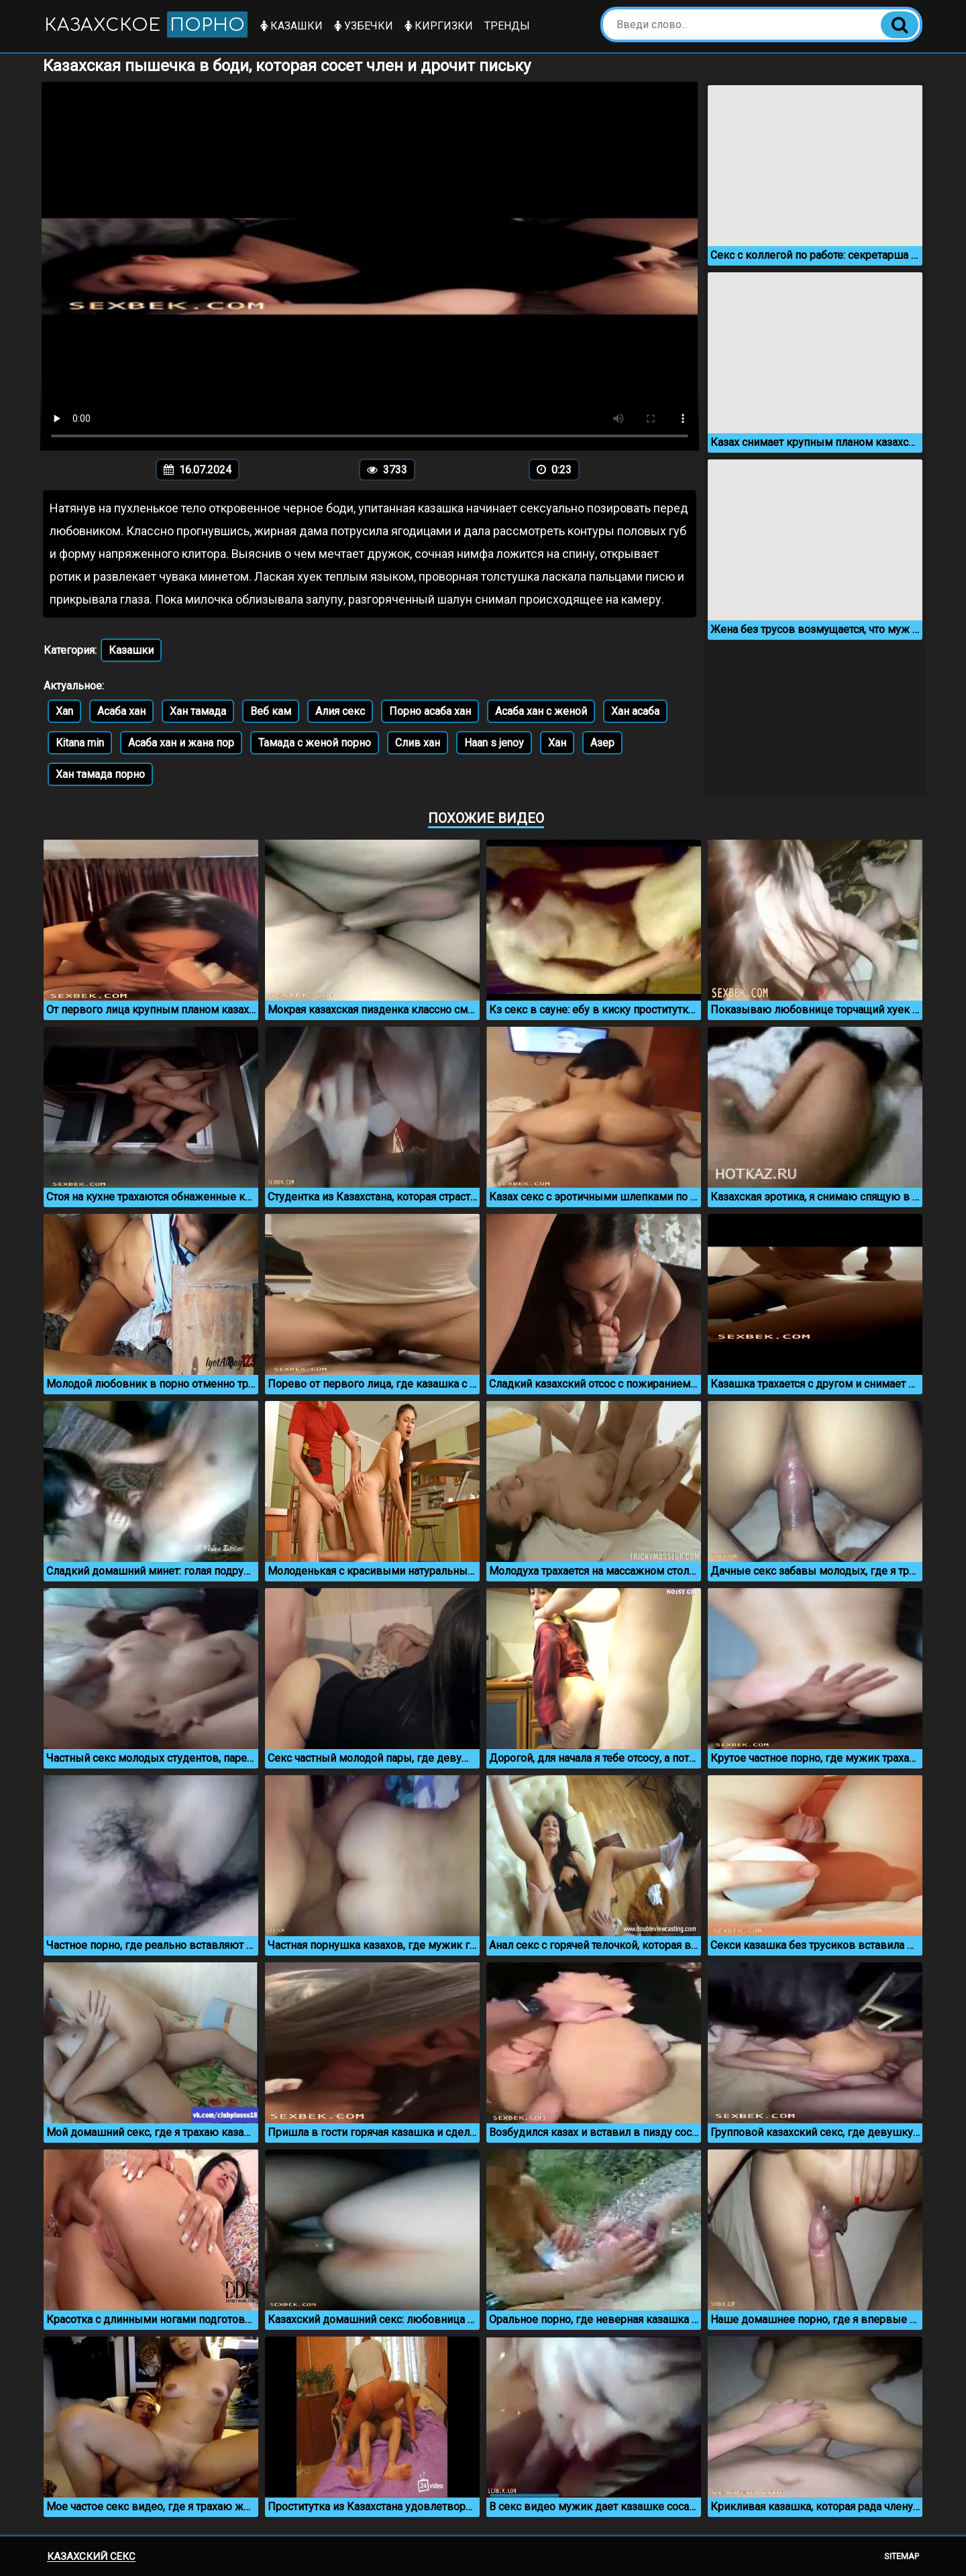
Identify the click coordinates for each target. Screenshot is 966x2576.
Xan (64, 711)
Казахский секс (91, 2557)
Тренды (512, 25)
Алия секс (340, 711)
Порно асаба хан (430, 711)
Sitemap (901, 2556)
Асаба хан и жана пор (181, 742)
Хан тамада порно (100, 774)
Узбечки (368, 25)
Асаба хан (121, 711)
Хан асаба (635, 711)
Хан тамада (198, 711)
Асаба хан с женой (541, 711)
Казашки (296, 25)
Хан (557, 742)
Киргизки (443, 25)
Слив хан (417, 742)
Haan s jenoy (494, 742)
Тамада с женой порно (314, 742)
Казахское (148, 24)
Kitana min (80, 742)
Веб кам (270, 711)
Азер (602, 742)
